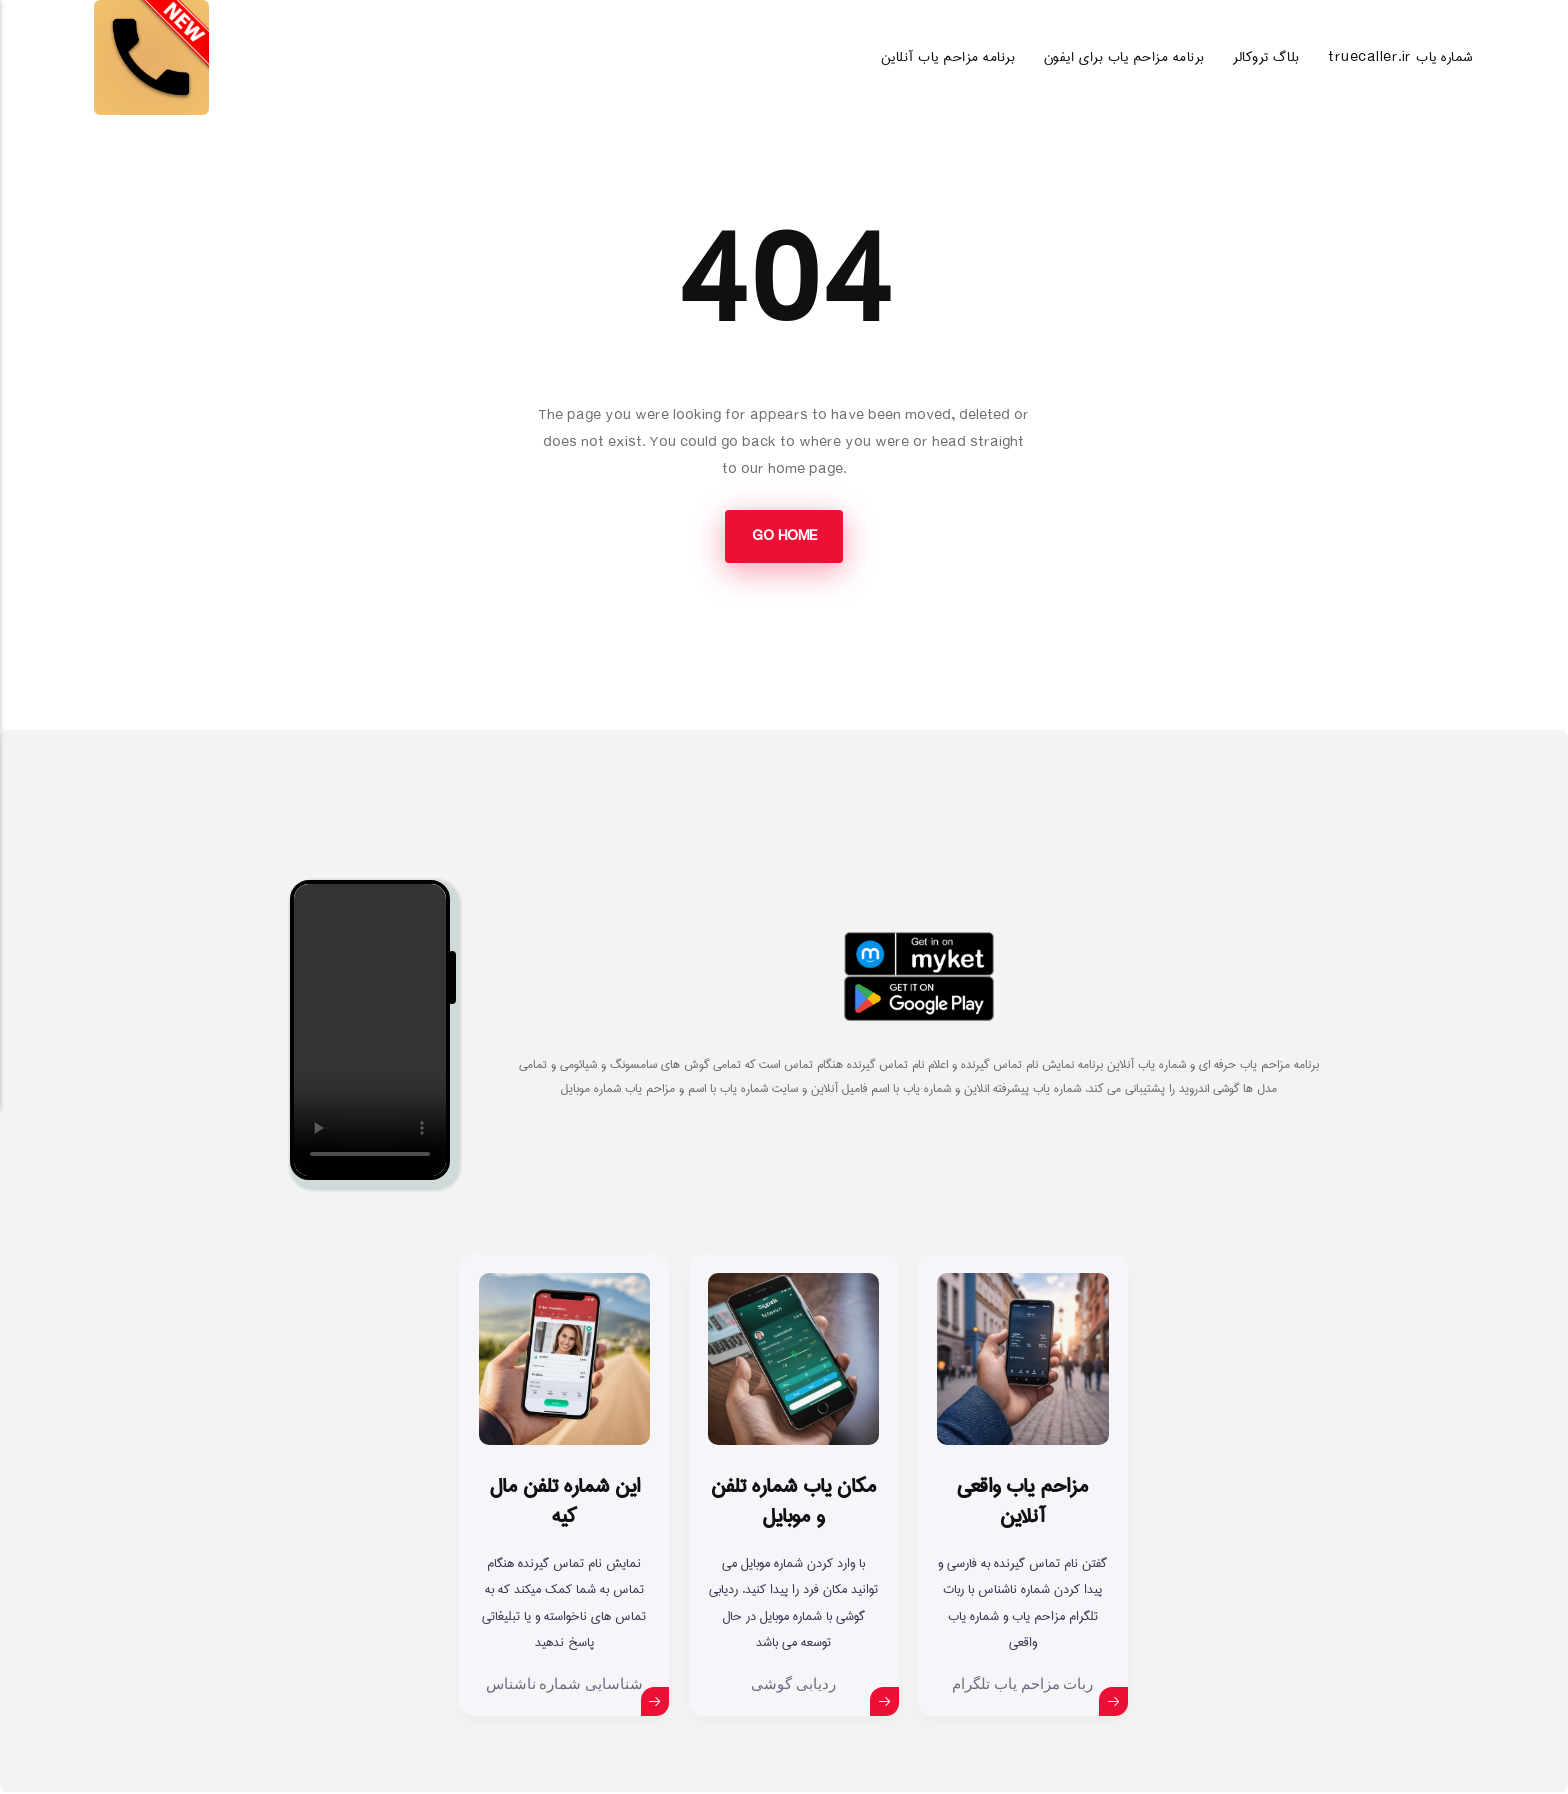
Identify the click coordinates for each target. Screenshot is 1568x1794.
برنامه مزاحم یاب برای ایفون (1124, 57)
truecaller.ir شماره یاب (1401, 57)
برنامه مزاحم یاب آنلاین (948, 57)
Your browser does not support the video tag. (370, 1032)
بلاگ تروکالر (1266, 57)
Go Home (783, 537)
